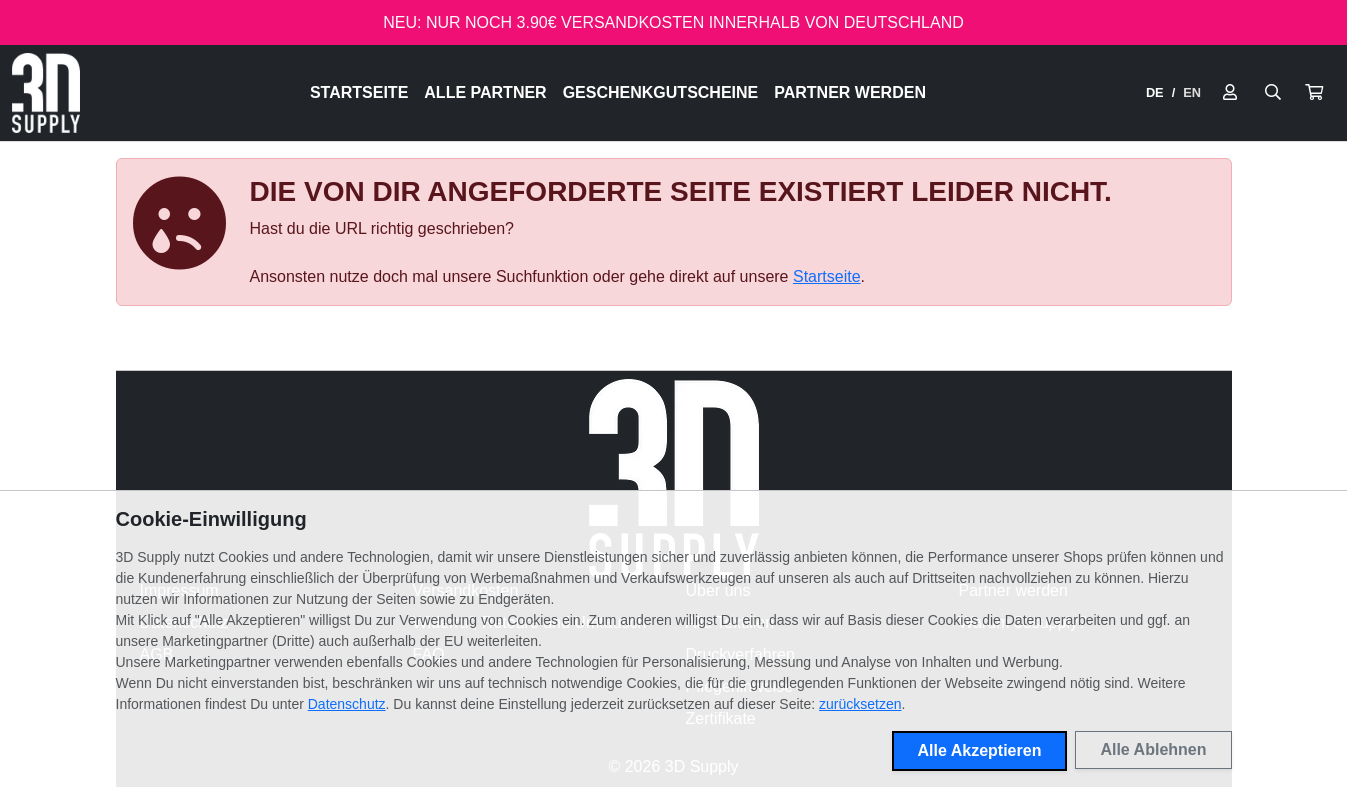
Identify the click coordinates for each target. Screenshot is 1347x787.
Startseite (359, 92)
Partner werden (850, 92)
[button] (1314, 93)
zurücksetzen (860, 704)
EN (1192, 92)
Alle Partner (485, 92)
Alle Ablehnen (1153, 749)
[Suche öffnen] (1273, 93)
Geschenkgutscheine (661, 92)
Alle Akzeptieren (980, 750)
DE (1155, 92)
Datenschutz (347, 704)
